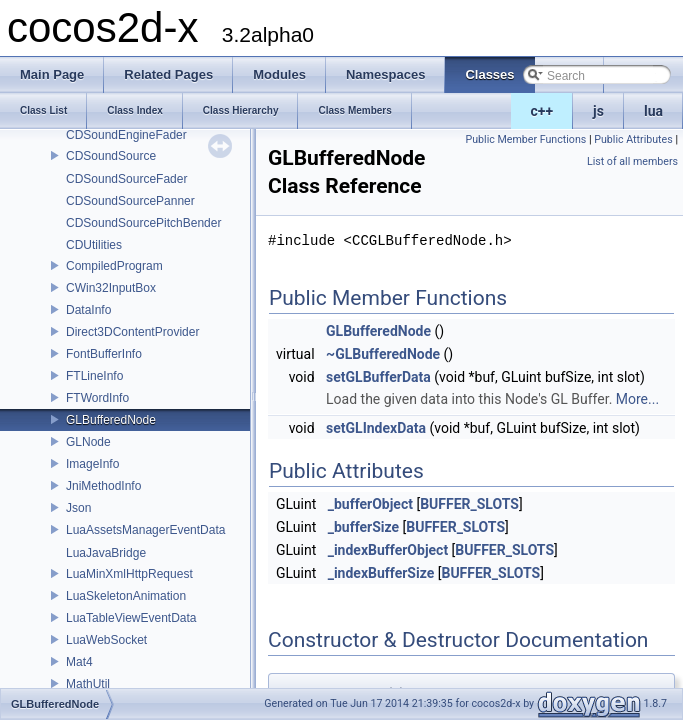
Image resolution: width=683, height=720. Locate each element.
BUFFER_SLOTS (469, 504)
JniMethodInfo (103, 486)
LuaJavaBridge (106, 553)
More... (637, 399)
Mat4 (79, 662)
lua (653, 111)
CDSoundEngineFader (126, 135)
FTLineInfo (94, 376)
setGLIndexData (376, 428)
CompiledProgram (114, 266)
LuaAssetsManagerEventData (145, 530)
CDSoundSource (111, 156)
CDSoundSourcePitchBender (143, 223)
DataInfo (88, 310)
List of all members (632, 161)
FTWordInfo (97, 398)
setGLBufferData (378, 377)
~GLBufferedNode (383, 354)
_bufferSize (363, 527)
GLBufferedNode (111, 420)
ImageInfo (92, 464)
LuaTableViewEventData (131, 618)
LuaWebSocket (106, 640)
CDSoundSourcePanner (130, 201)
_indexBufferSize (381, 573)
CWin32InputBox (111, 288)
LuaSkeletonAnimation (126, 596)
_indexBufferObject (388, 550)
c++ (542, 111)
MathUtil (88, 684)
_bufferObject (370, 504)
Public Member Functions (526, 139)
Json (78, 508)
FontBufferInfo (104, 354)
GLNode (88, 442)
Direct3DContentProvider (132, 332)
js (598, 111)
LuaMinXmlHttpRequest (129, 574)
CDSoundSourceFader (126, 179)
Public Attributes (633, 139)
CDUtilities (94, 245)
